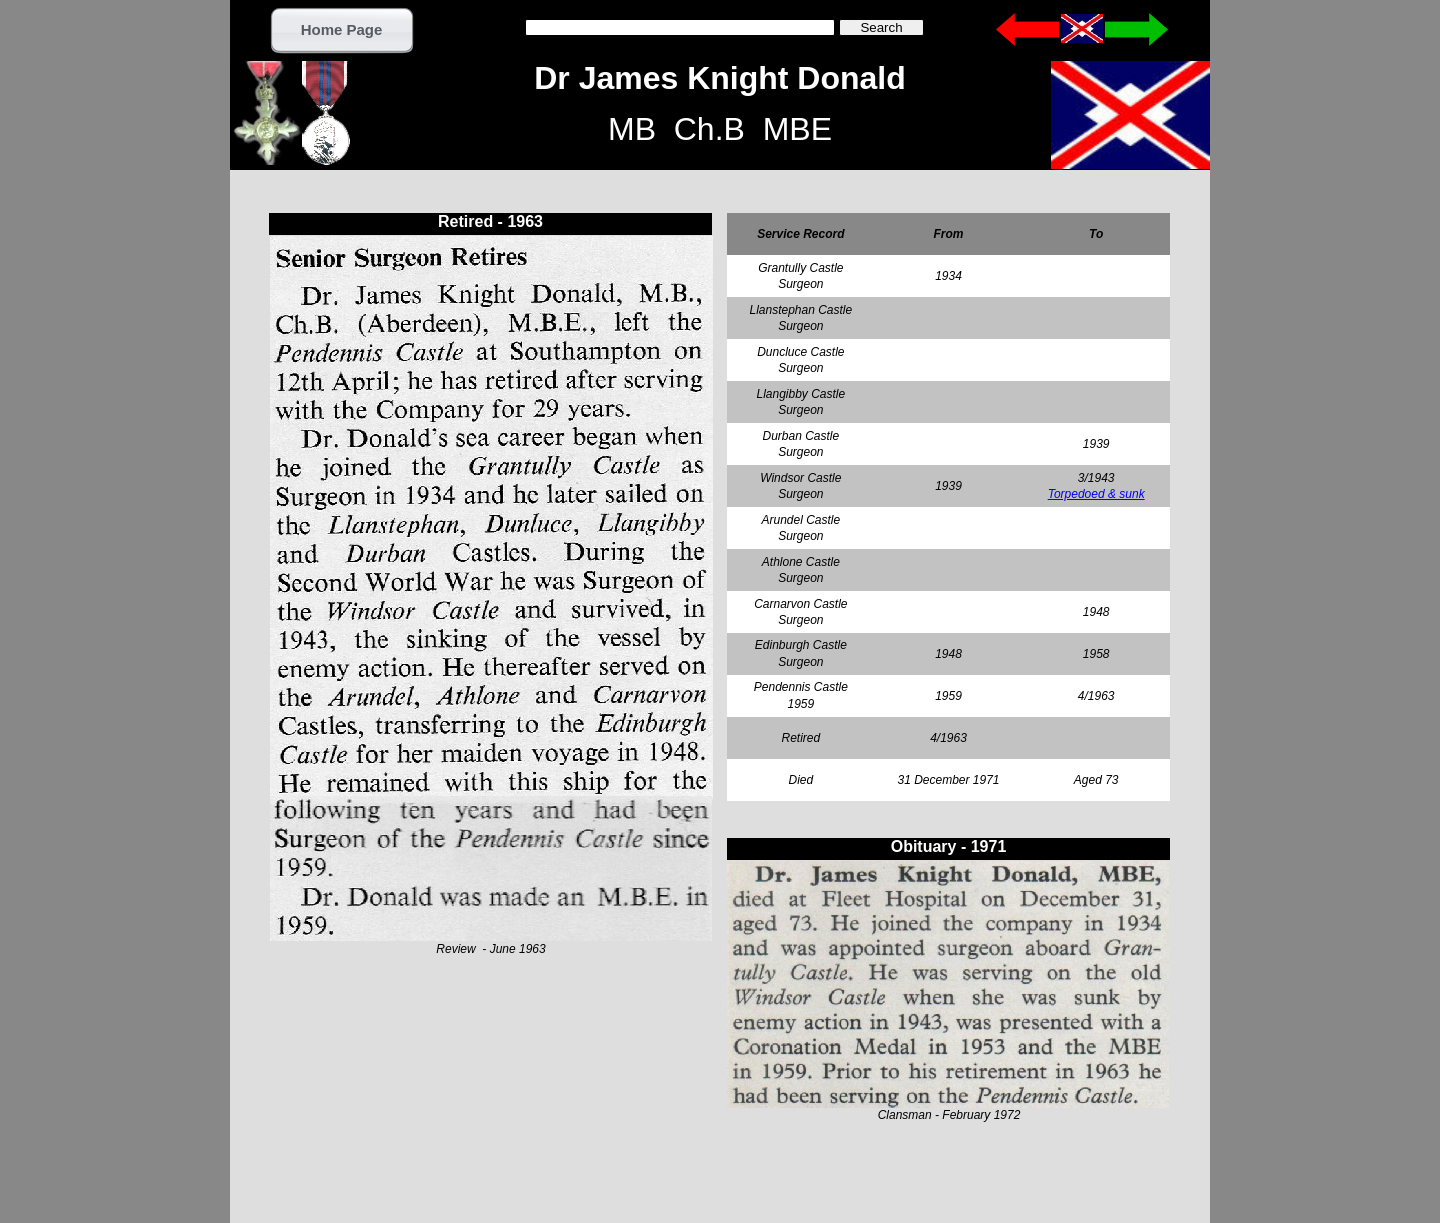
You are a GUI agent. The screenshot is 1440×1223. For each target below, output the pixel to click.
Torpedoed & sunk (1096, 494)
